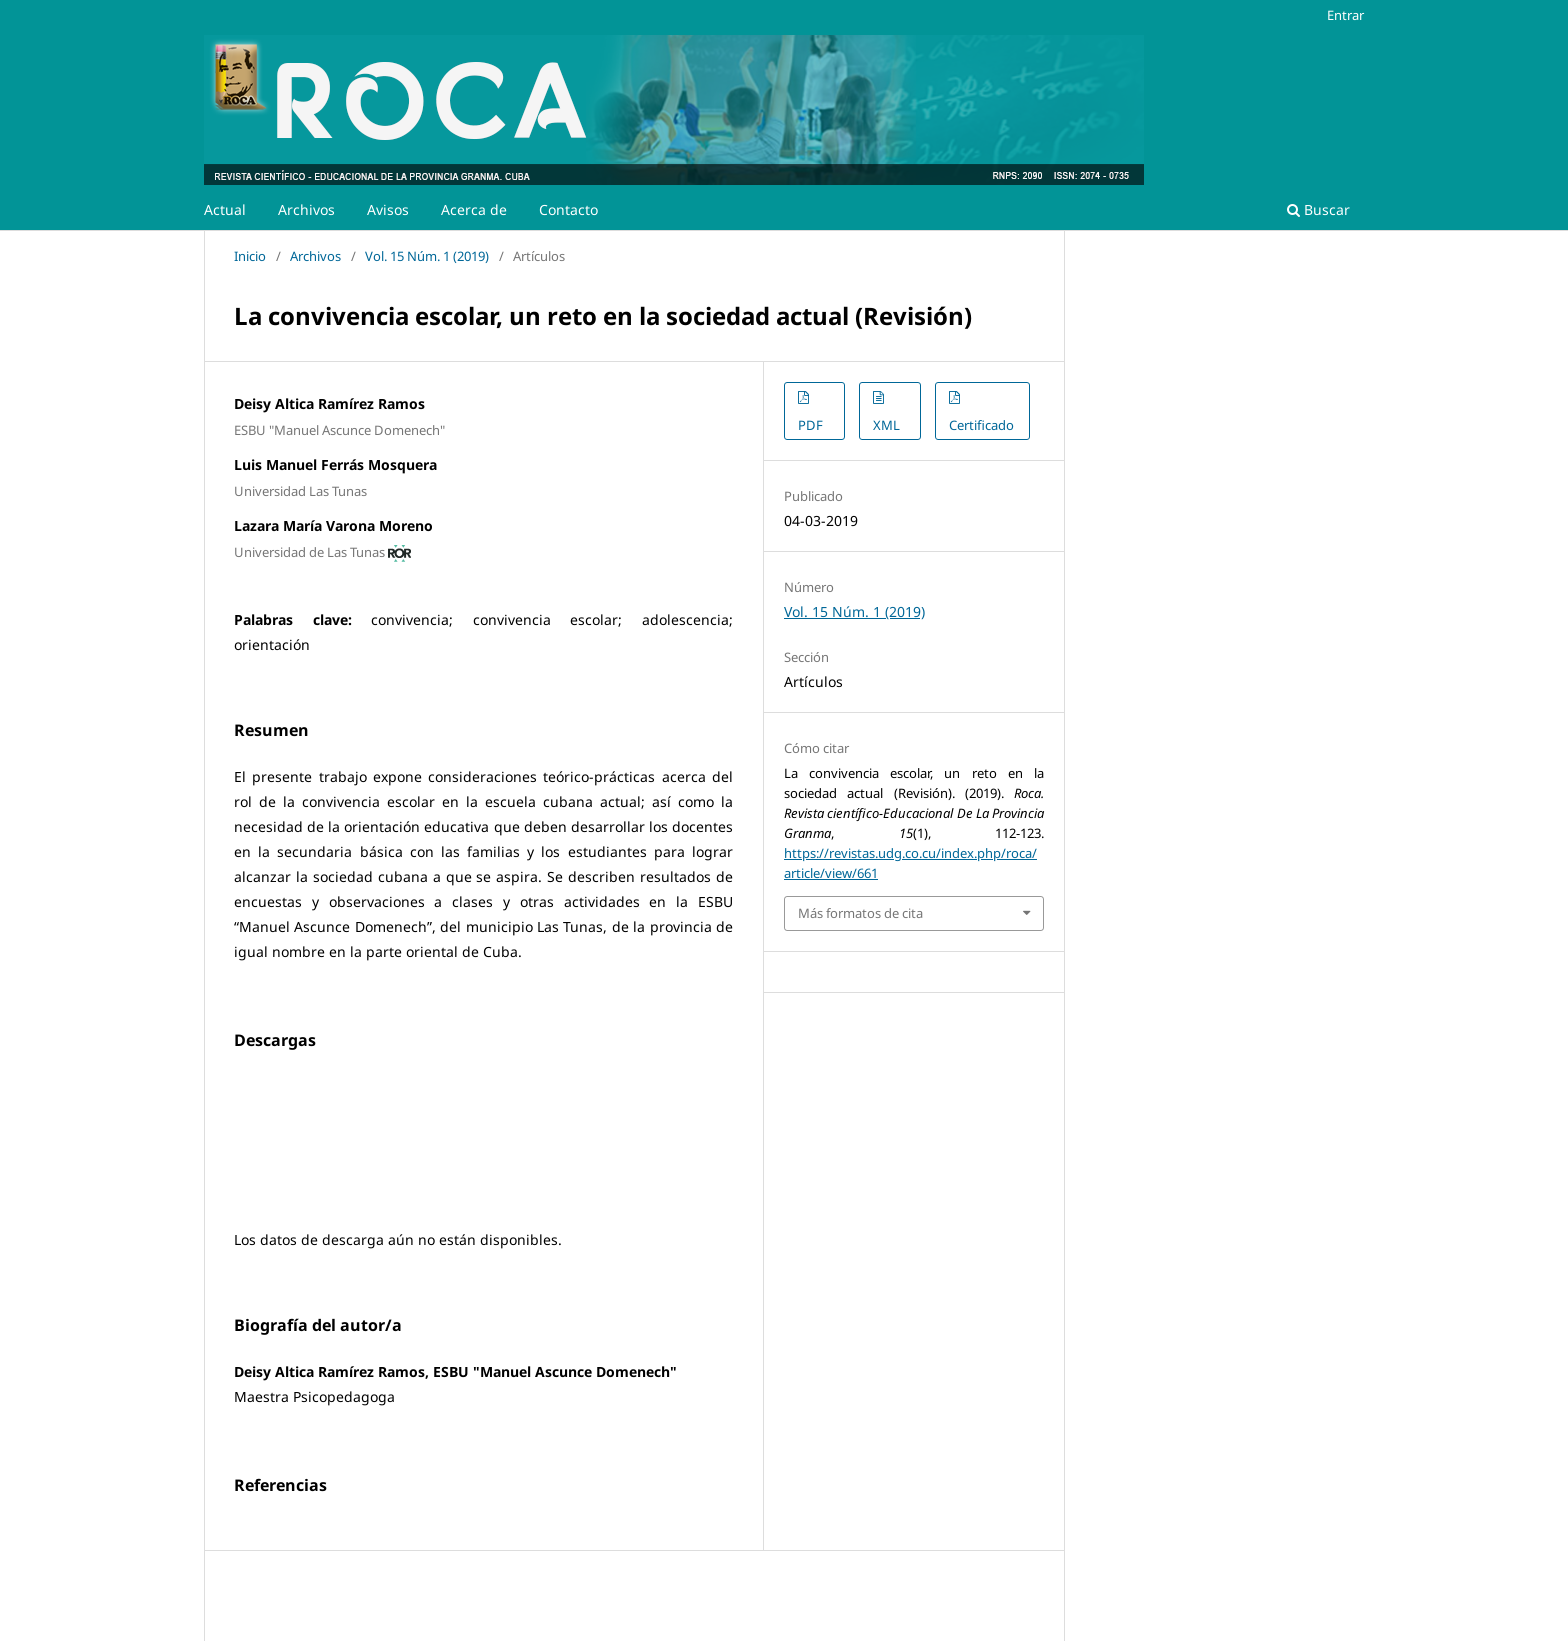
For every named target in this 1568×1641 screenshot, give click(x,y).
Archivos (306, 209)
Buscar (1318, 209)
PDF (810, 425)
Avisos (388, 209)
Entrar (1345, 15)
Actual (225, 209)
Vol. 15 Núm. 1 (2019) (427, 256)
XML (886, 425)
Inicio (250, 256)
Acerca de (474, 209)
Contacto (568, 209)
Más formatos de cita (860, 913)
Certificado (981, 425)
